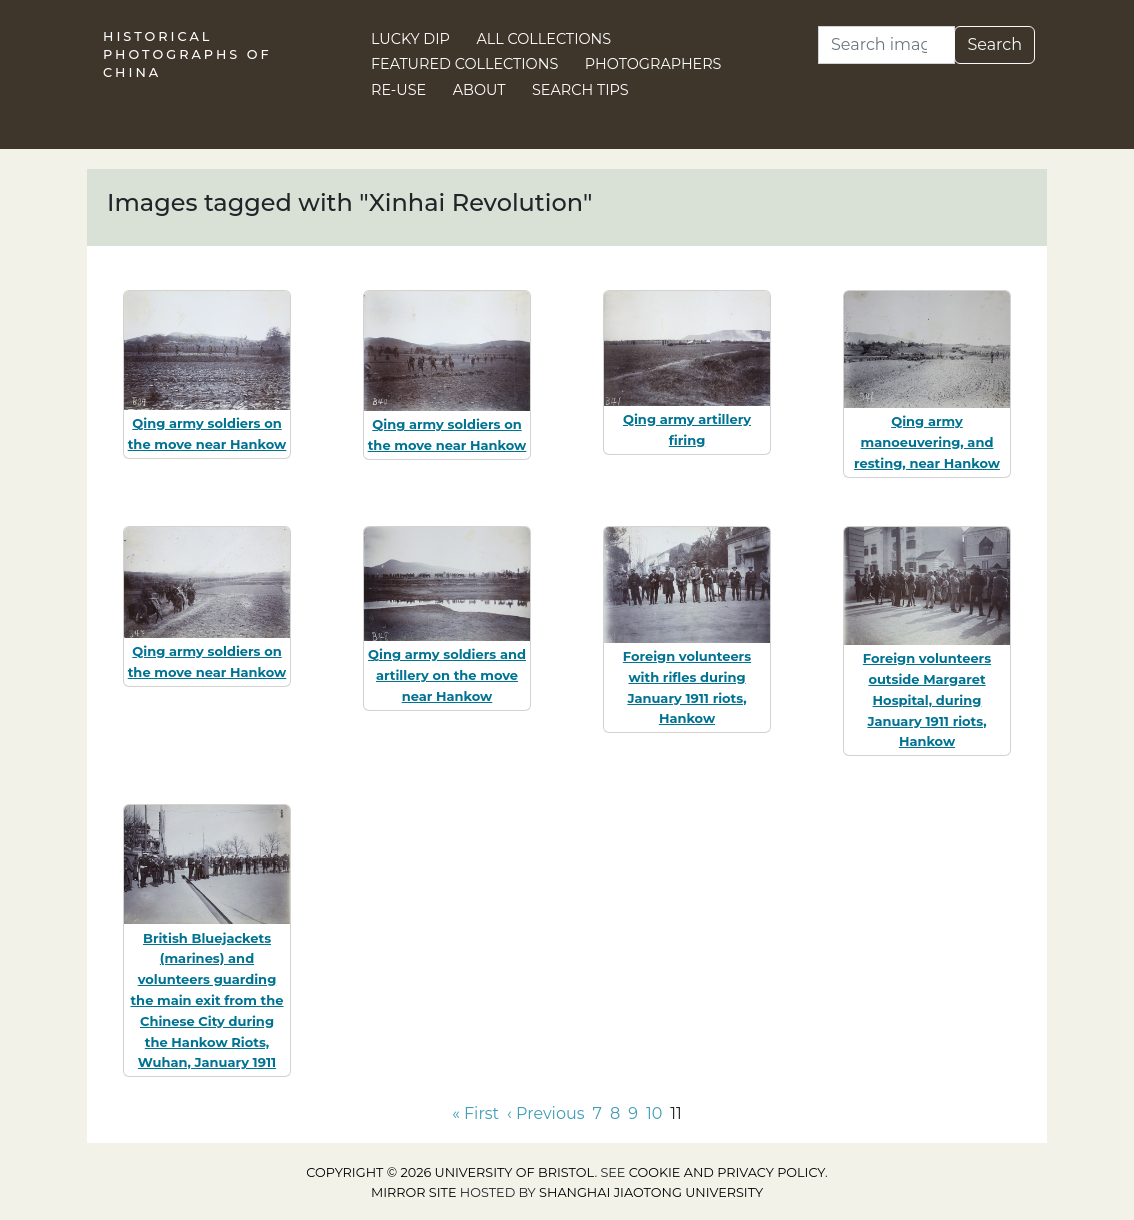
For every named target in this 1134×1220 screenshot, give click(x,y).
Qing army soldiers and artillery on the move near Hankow (447, 675)
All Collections (544, 39)
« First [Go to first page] (475, 1113)
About (479, 90)
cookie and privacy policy (727, 1172)
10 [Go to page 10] (654, 1113)
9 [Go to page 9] (633, 1113)
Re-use (398, 90)
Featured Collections (464, 64)
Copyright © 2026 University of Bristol (450, 1172)
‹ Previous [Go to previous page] (545, 1113)
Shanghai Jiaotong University (651, 1192)
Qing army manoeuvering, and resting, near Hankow (927, 442)
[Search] (886, 45)
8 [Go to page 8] (615, 1113)
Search (994, 44)
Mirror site (414, 1192)
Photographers (653, 64)
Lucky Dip (410, 39)
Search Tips (580, 90)
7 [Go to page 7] (597, 1113)
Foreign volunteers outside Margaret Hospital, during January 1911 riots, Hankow (927, 699)
